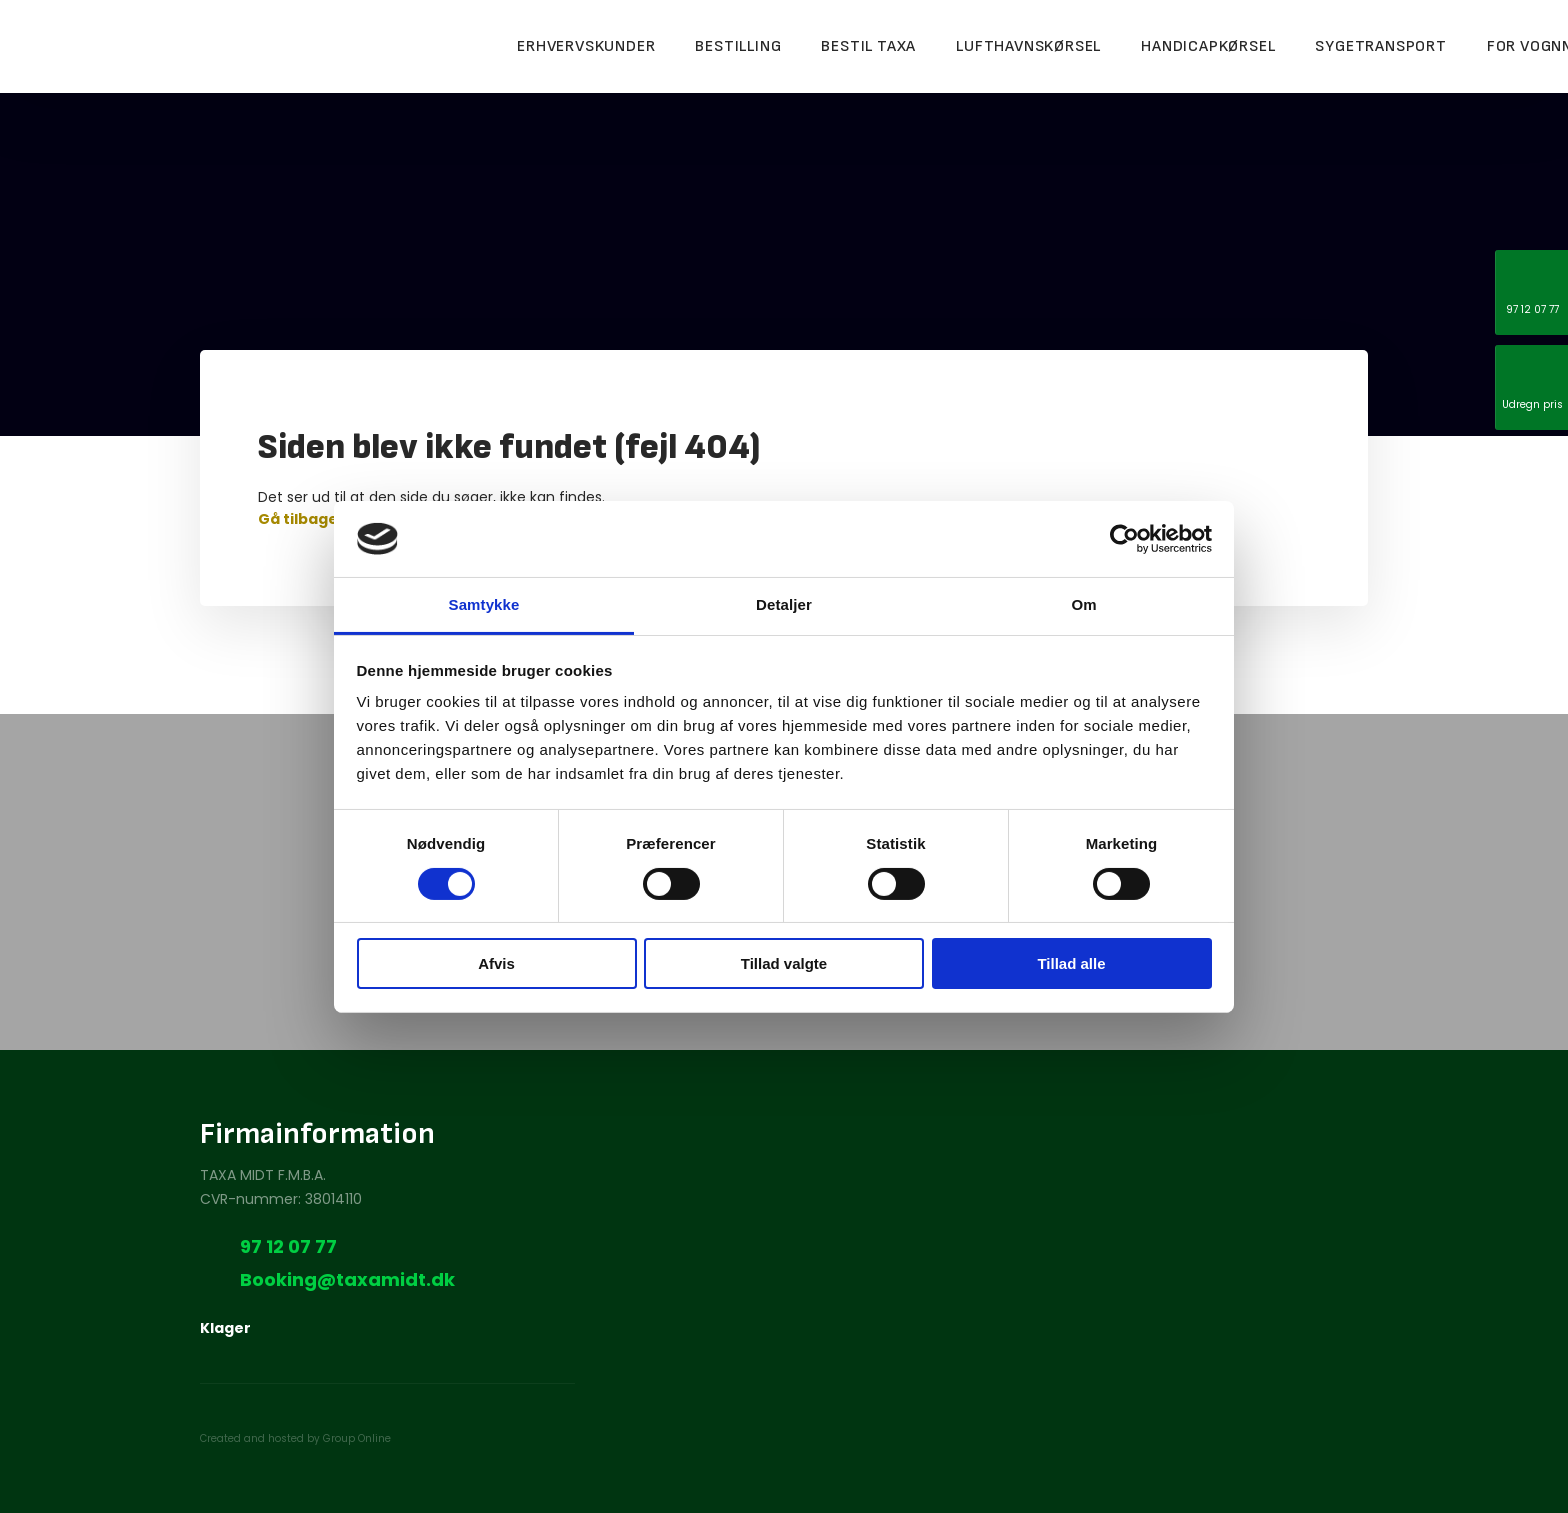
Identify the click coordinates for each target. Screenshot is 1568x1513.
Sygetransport (1380, 46)
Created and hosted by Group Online (295, 1438)
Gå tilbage (298, 519)
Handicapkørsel (1208, 46)
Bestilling (738, 46)
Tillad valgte (784, 963)
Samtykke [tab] (484, 604)
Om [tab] (1083, 604)
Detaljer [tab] (784, 604)
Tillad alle (1071, 963)
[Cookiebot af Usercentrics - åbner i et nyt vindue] (1124, 539)
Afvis (496, 963)
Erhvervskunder (586, 46)
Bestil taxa (868, 46)
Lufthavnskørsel (1028, 46)
